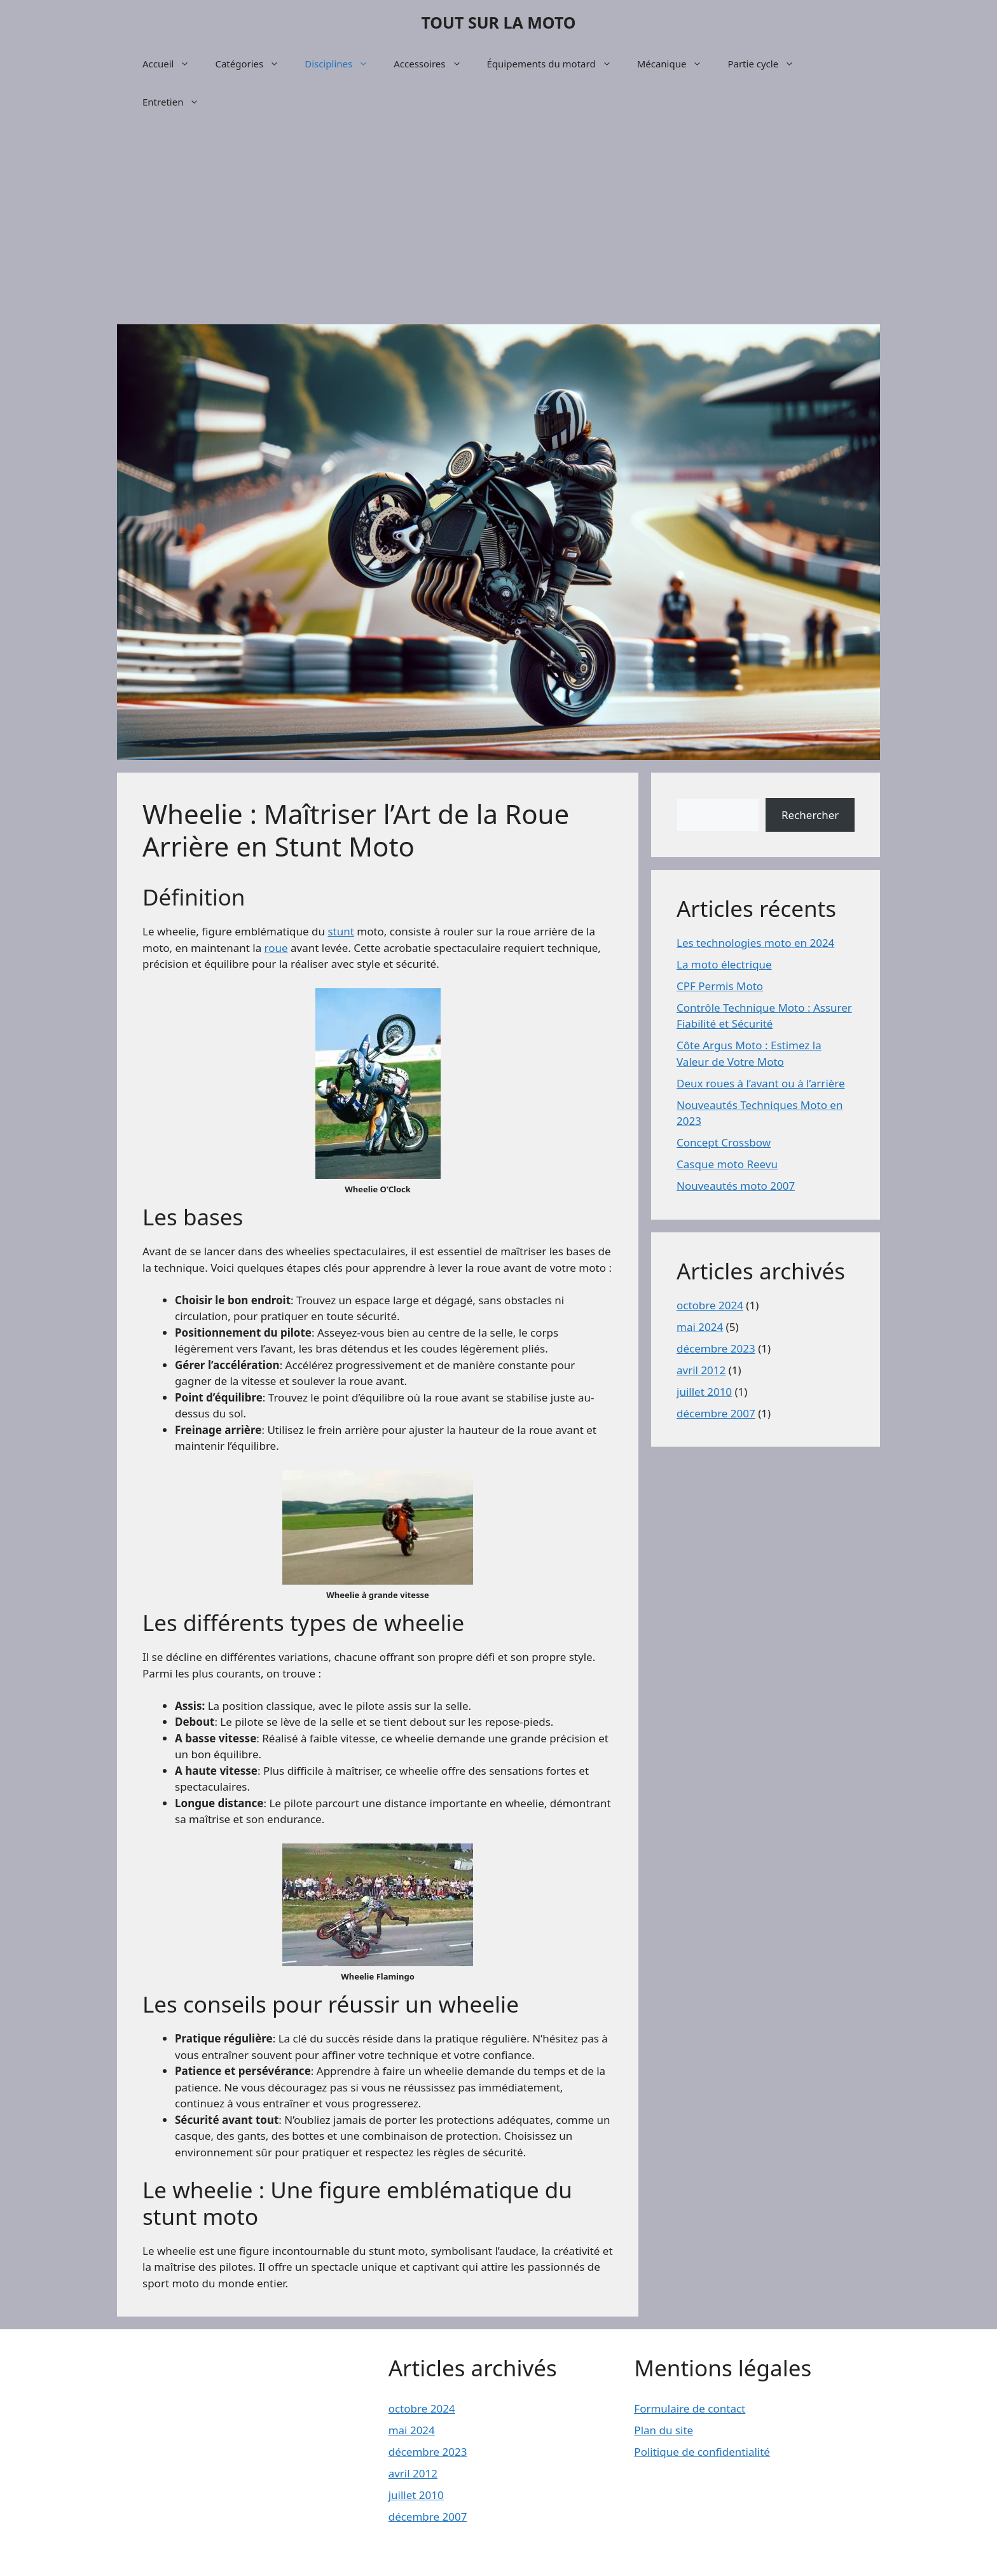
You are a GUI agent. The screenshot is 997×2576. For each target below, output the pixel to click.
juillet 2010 (704, 1391)
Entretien (177, 102)
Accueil (172, 64)
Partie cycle (767, 64)
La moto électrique (724, 964)
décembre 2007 (716, 1413)
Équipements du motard (555, 64)
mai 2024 (700, 1326)
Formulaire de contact (689, 2408)
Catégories (253, 64)
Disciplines (343, 64)
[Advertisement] (498, 223)
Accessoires (434, 64)
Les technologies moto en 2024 (755, 942)
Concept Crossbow (724, 1142)
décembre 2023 (716, 1348)
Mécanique (676, 64)
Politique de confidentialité (702, 2451)
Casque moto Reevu (727, 1164)
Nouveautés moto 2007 (736, 1185)
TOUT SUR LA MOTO (498, 22)
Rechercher (810, 815)
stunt (340, 931)
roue (276, 947)
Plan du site (663, 2430)
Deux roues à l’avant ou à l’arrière (761, 1083)
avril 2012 (701, 1370)
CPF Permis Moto (720, 986)
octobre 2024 (710, 1305)
